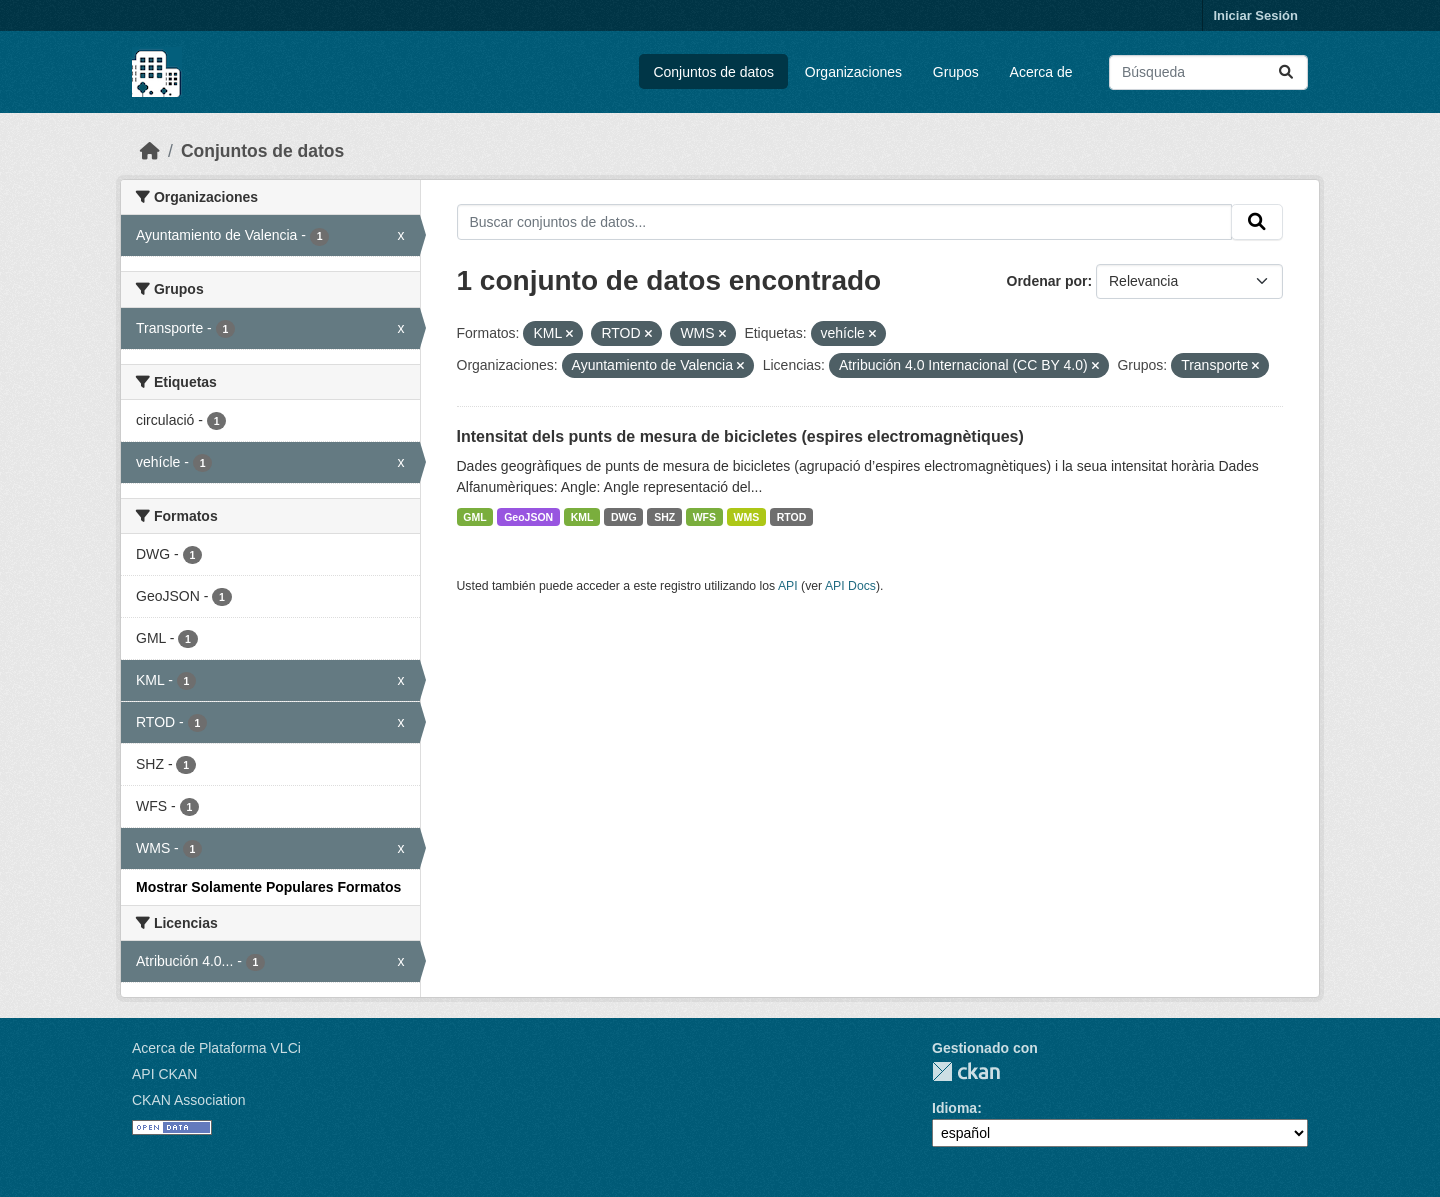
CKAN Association (189, 1100)
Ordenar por (1047, 281)
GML (474, 517)
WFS (704, 517)
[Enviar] (1286, 72)
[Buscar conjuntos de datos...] (1208, 72)
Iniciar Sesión (1255, 15)
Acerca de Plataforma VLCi (216, 1048)
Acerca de (1041, 72)
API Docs (850, 586)
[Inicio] (150, 151)
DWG (624, 517)
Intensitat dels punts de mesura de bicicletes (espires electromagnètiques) (740, 436)
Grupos (956, 72)
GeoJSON (528, 517)
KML (582, 517)
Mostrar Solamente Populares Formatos (268, 887)
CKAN (966, 1071)
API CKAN (164, 1074)
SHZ (664, 517)
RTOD (792, 517)
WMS (747, 517)
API (788, 586)
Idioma (954, 1108)
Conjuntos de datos (713, 72)
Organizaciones (853, 72)
